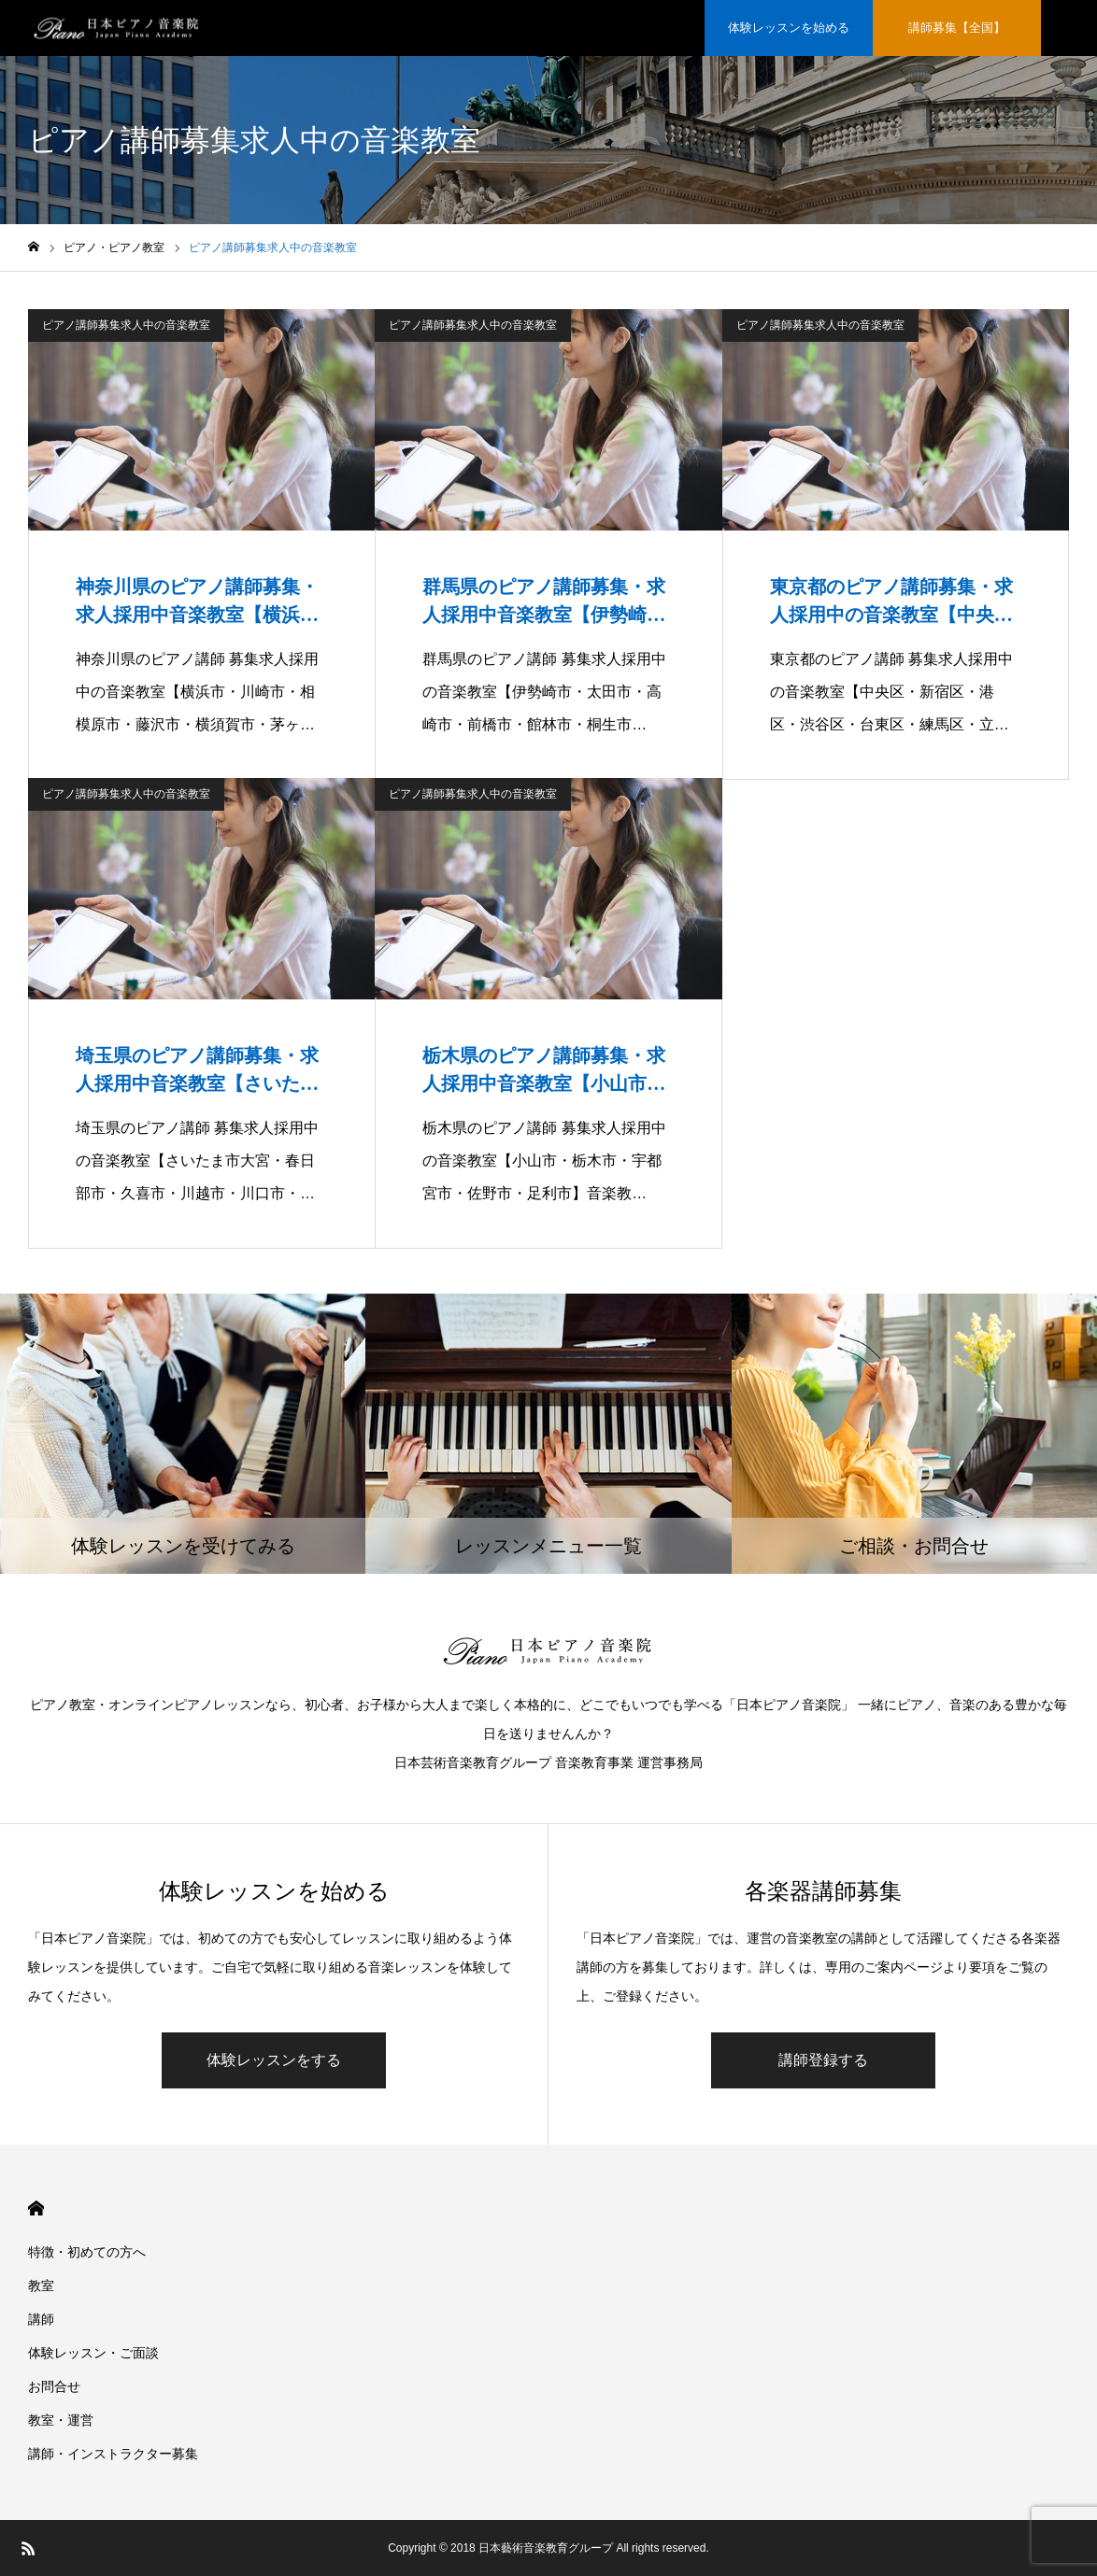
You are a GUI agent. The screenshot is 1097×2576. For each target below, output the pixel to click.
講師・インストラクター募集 (113, 2453)
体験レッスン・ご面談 (93, 2352)
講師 (41, 2319)
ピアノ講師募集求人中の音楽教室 (126, 325)
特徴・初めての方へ (87, 2251)
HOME (36, 2208)
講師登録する (823, 2060)
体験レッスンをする (274, 2060)
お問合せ (54, 2386)
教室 (41, 2285)
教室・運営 (60, 2420)
